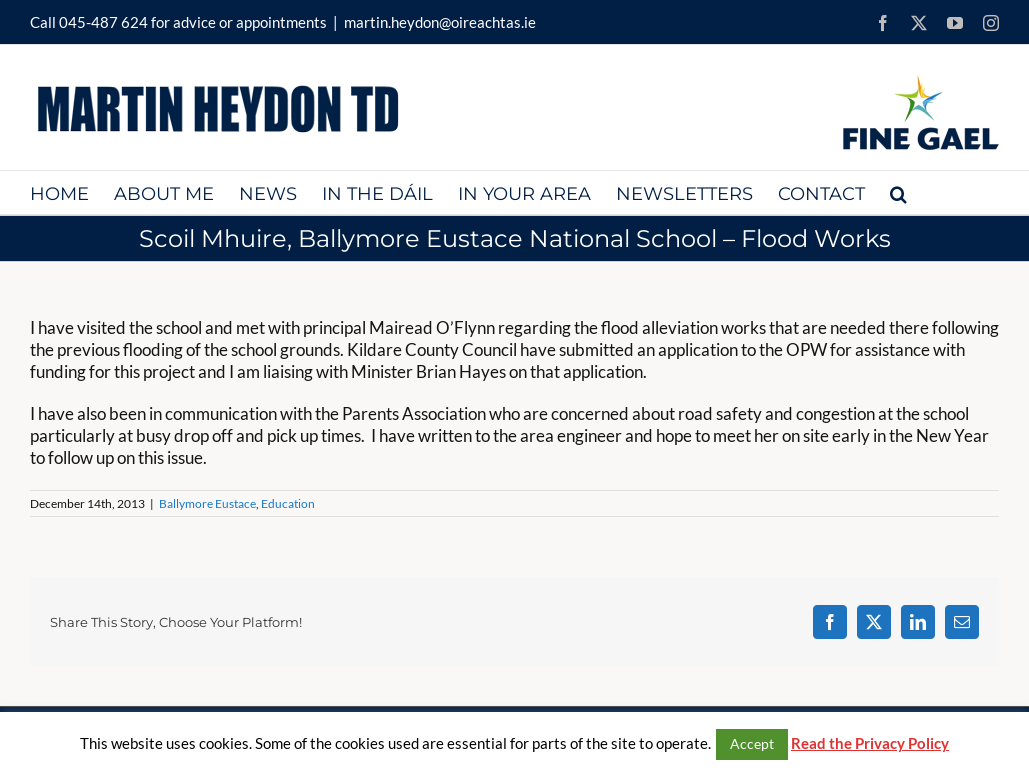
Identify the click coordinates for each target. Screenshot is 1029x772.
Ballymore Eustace (207, 503)
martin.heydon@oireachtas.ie (440, 22)
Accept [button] (752, 743)
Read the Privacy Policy (870, 743)
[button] (898, 192)
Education (288, 503)
